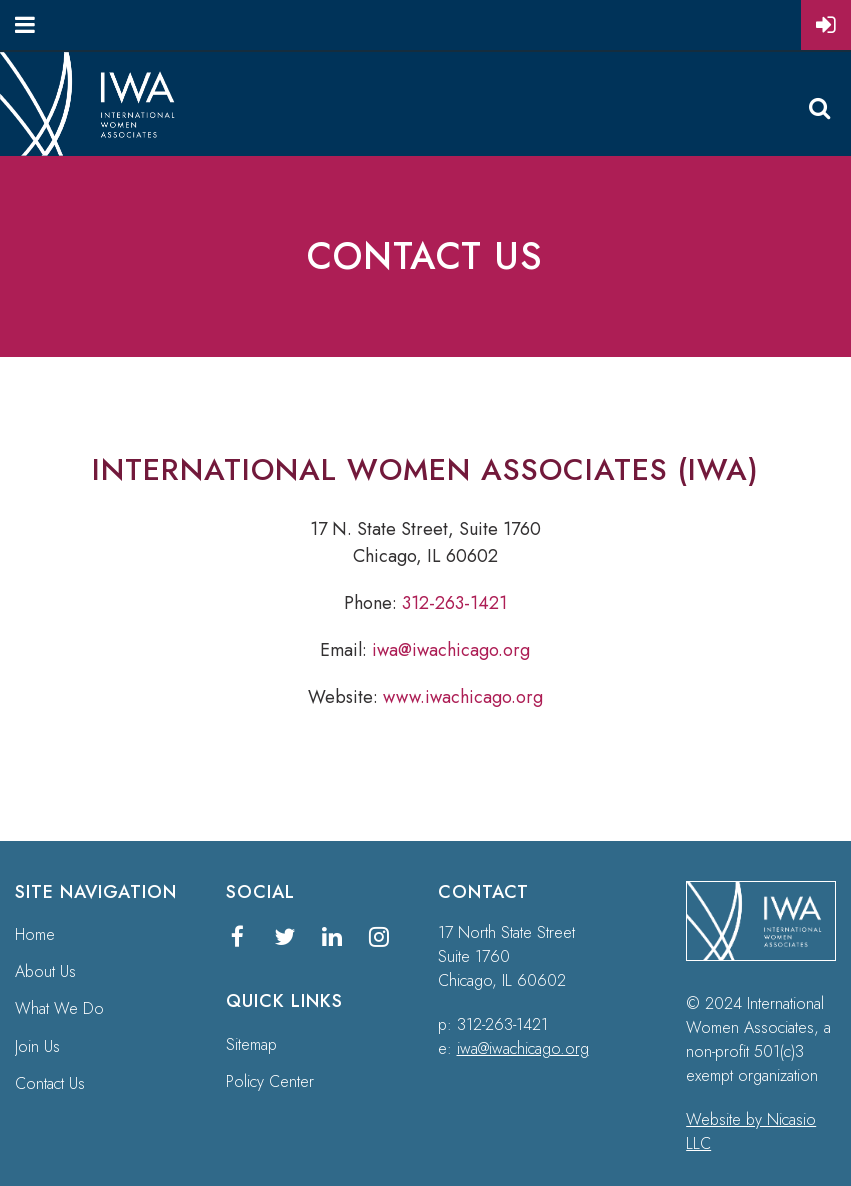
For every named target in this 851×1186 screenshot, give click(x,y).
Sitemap (251, 1044)
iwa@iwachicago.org (451, 650)
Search (819, 108)
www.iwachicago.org (463, 697)
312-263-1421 (454, 603)
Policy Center (270, 1081)
